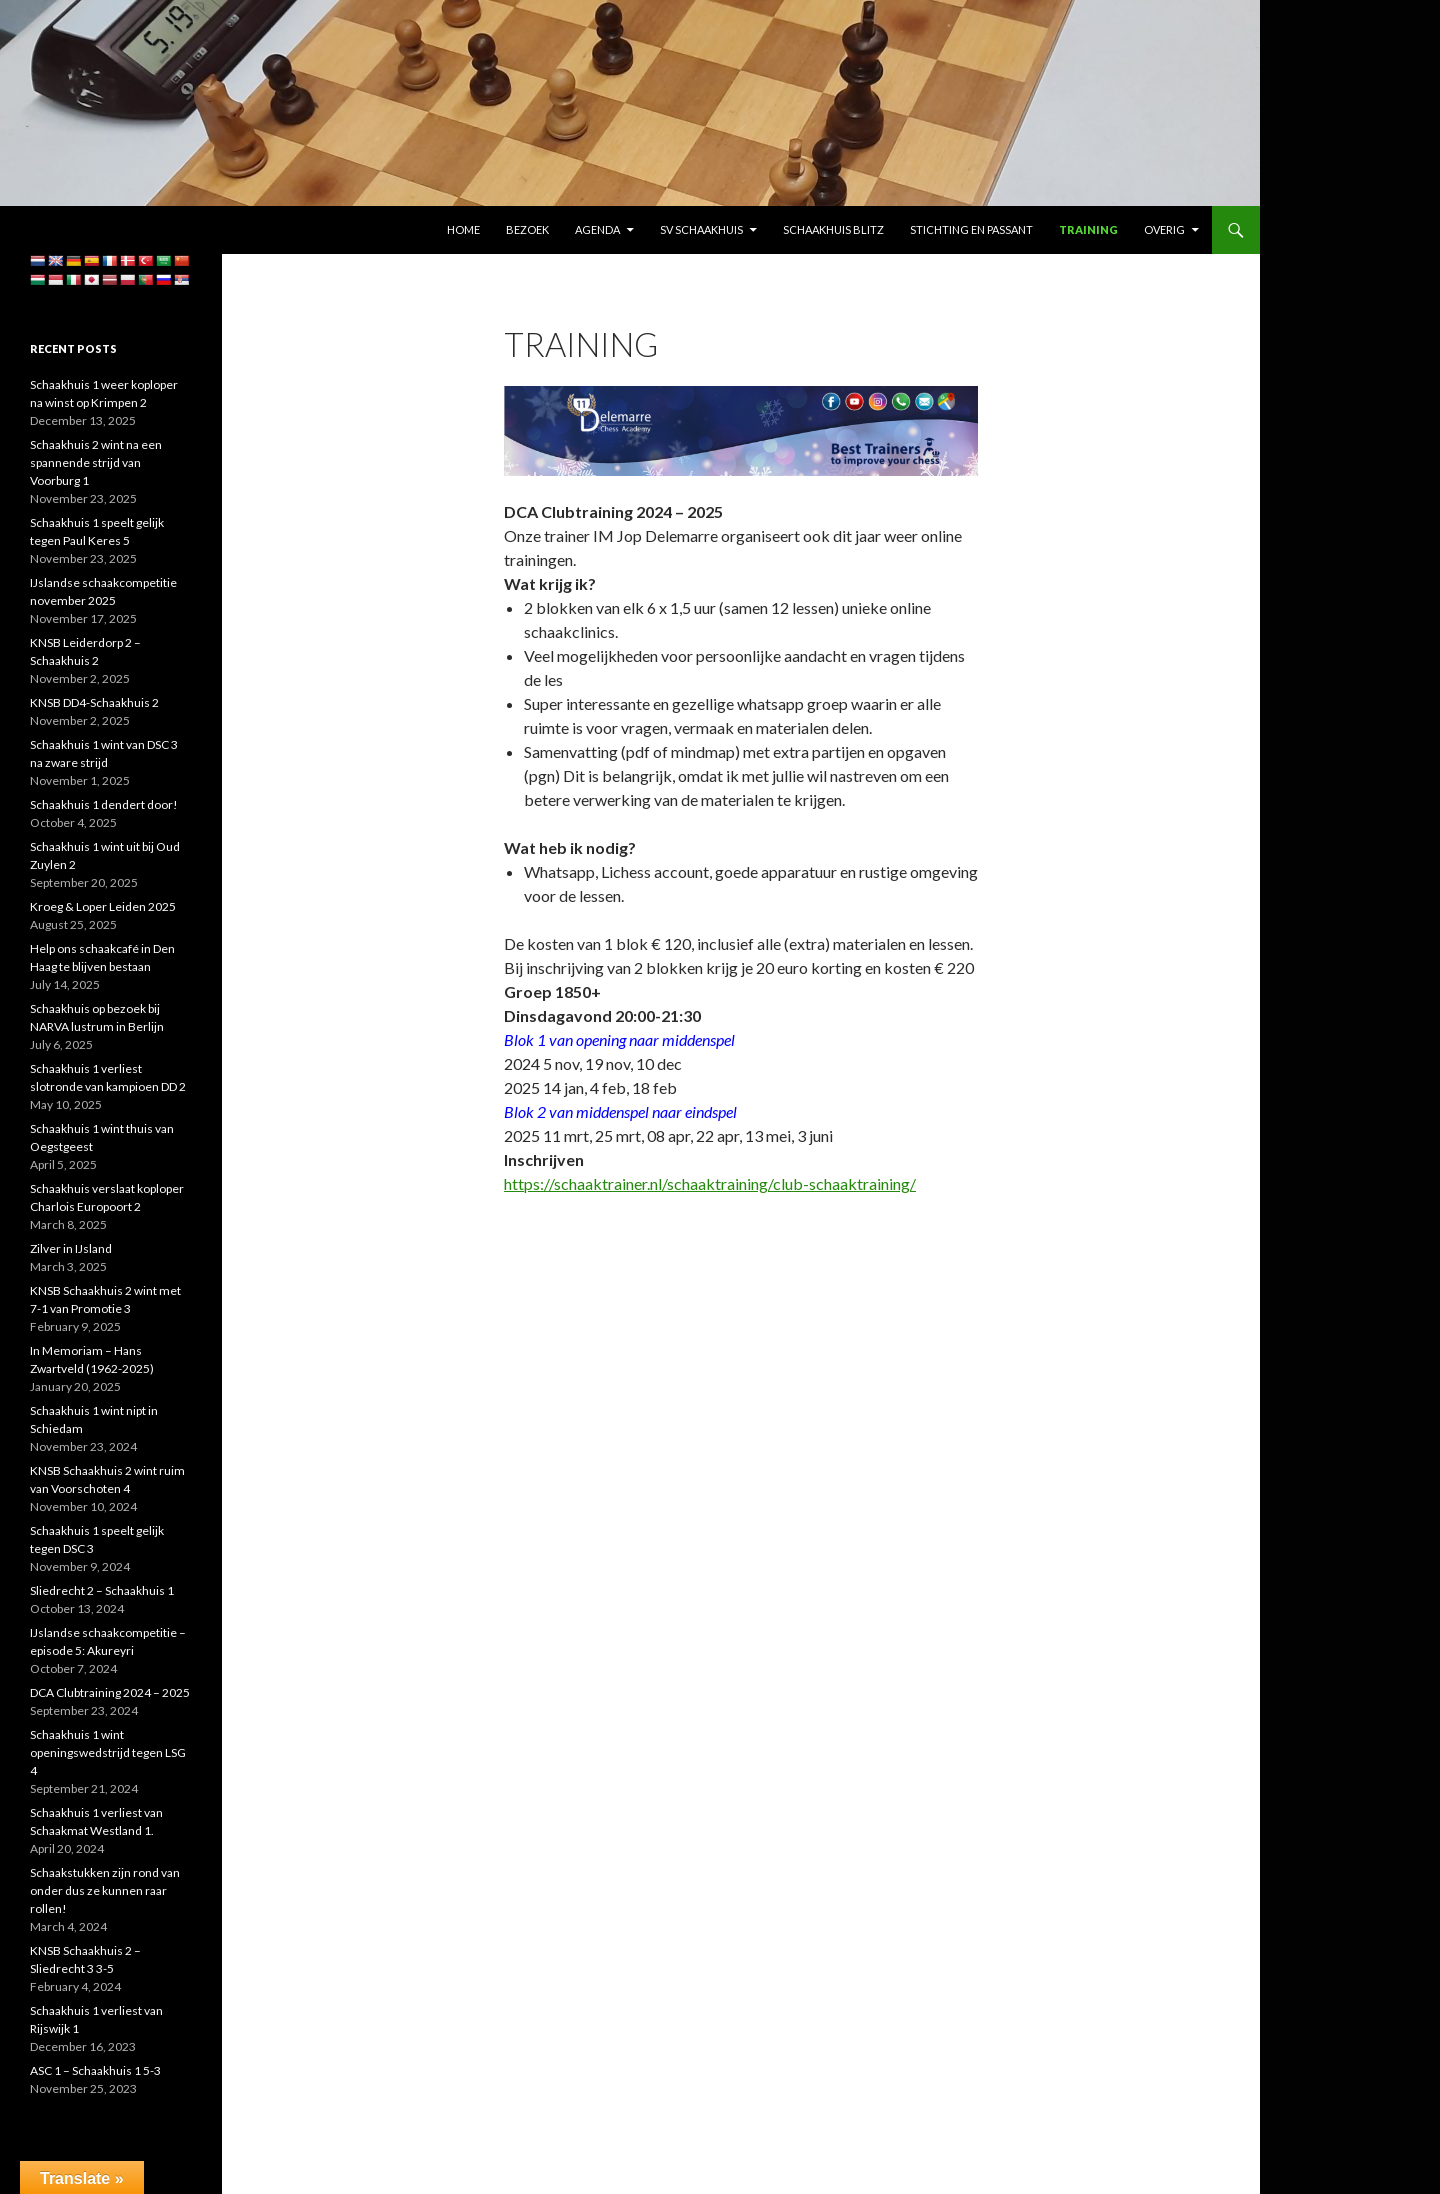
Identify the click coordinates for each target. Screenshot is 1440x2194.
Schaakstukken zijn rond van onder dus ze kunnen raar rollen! (105, 1890)
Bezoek (527, 229)
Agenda (597, 229)
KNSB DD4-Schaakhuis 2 (94, 702)
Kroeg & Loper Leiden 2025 (103, 906)
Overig (1164, 229)
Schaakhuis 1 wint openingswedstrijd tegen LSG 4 (108, 1752)
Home (463, 229)
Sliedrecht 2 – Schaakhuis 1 (102, 1590)
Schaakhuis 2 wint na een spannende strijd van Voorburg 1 (96, 462)
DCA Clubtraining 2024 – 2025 (110, 1692)
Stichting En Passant (971, 229)
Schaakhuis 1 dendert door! (104, 804)
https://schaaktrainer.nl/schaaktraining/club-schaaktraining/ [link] (710, 1183)
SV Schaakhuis (701, 229)
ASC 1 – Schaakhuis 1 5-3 (95, 2070)
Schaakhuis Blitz (833, 229)
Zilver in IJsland (71, 1248)
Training (1088, 229)
